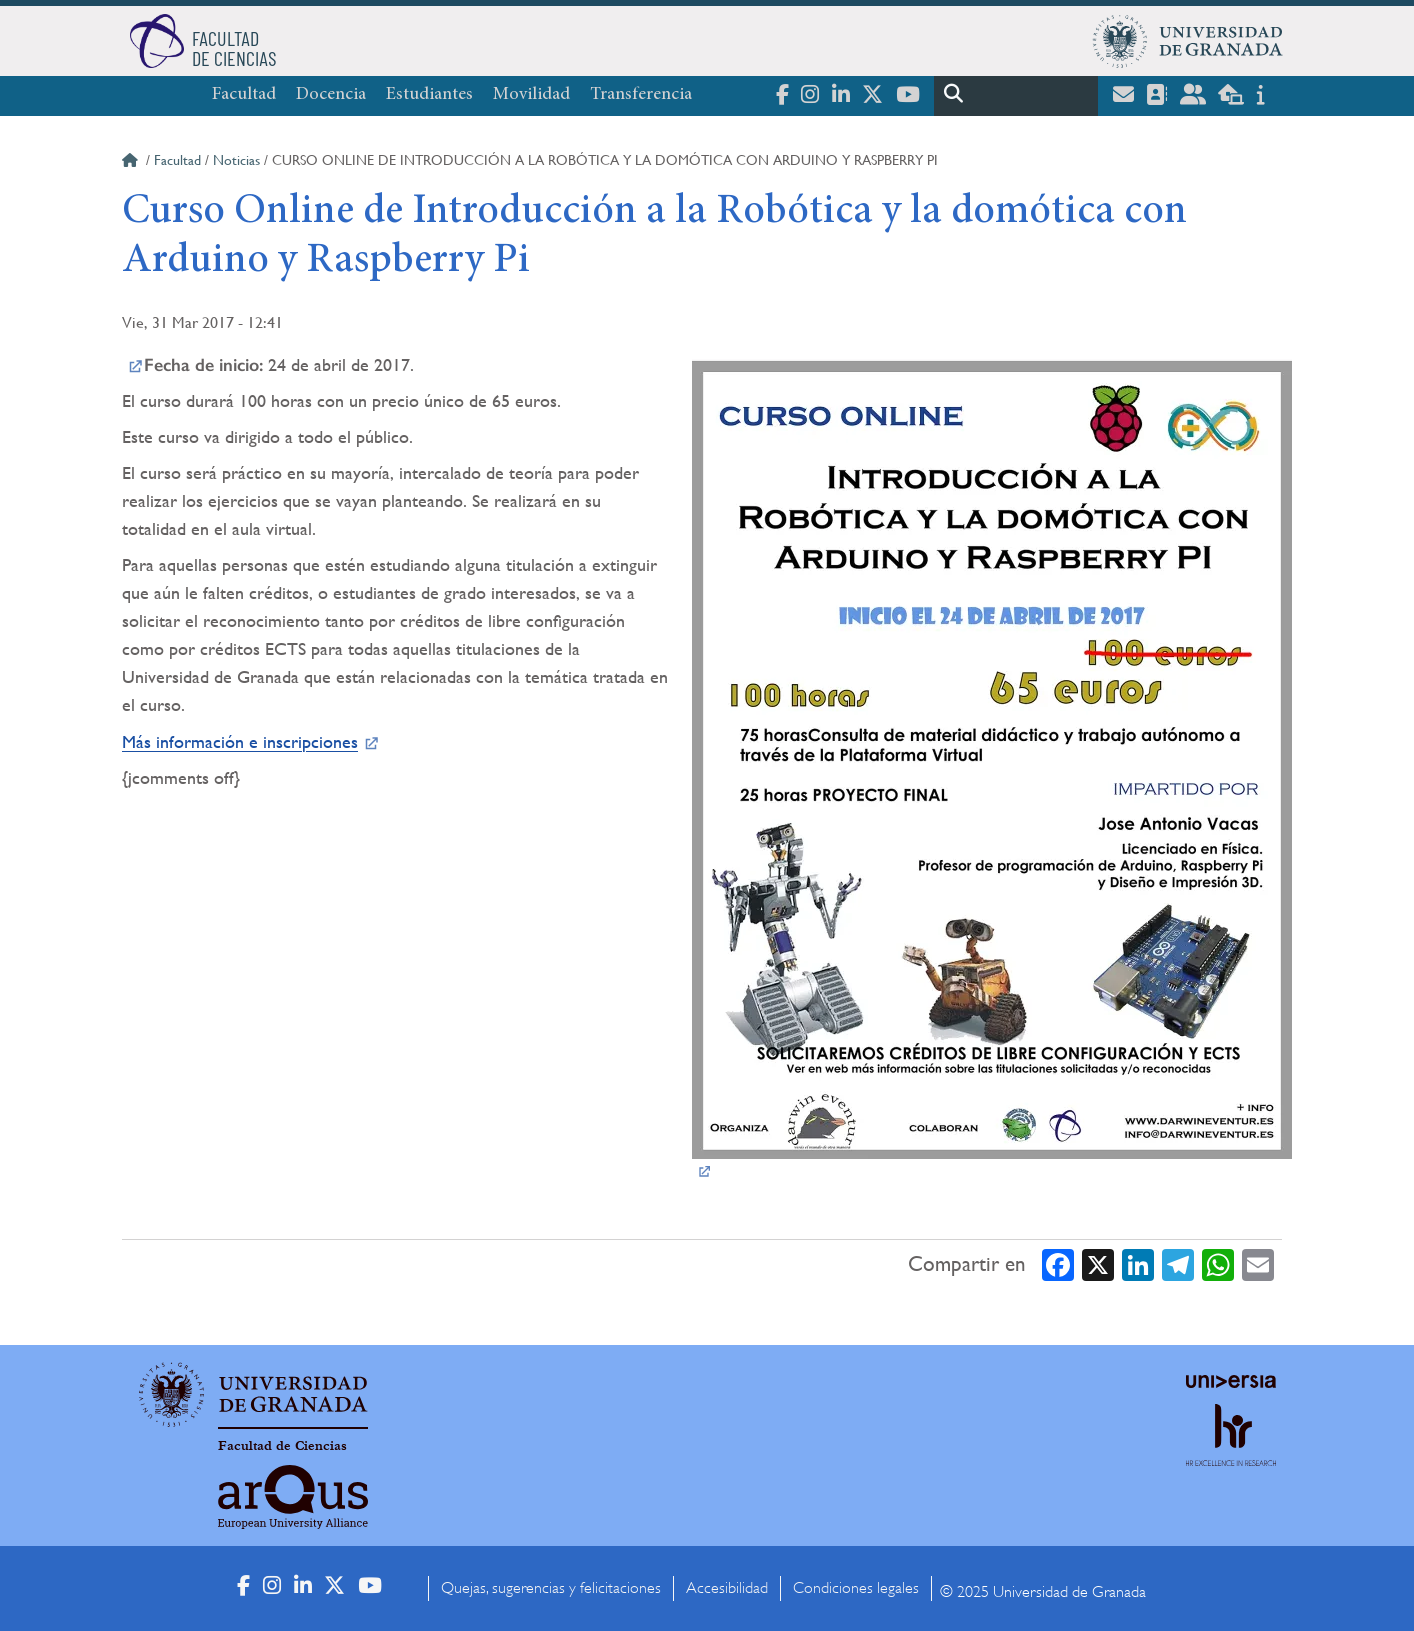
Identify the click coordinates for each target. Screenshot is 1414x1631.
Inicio (132, 163)
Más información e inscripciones (240, 741)
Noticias (236, 160)
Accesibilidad (727, 1588)
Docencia (331, 95)
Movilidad (531, 95)
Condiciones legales (856, 1588)
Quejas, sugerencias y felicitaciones (551, 1588)
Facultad (244, 95)
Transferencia (641, 95)
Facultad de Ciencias (282, 1446)
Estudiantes (429, 95)
